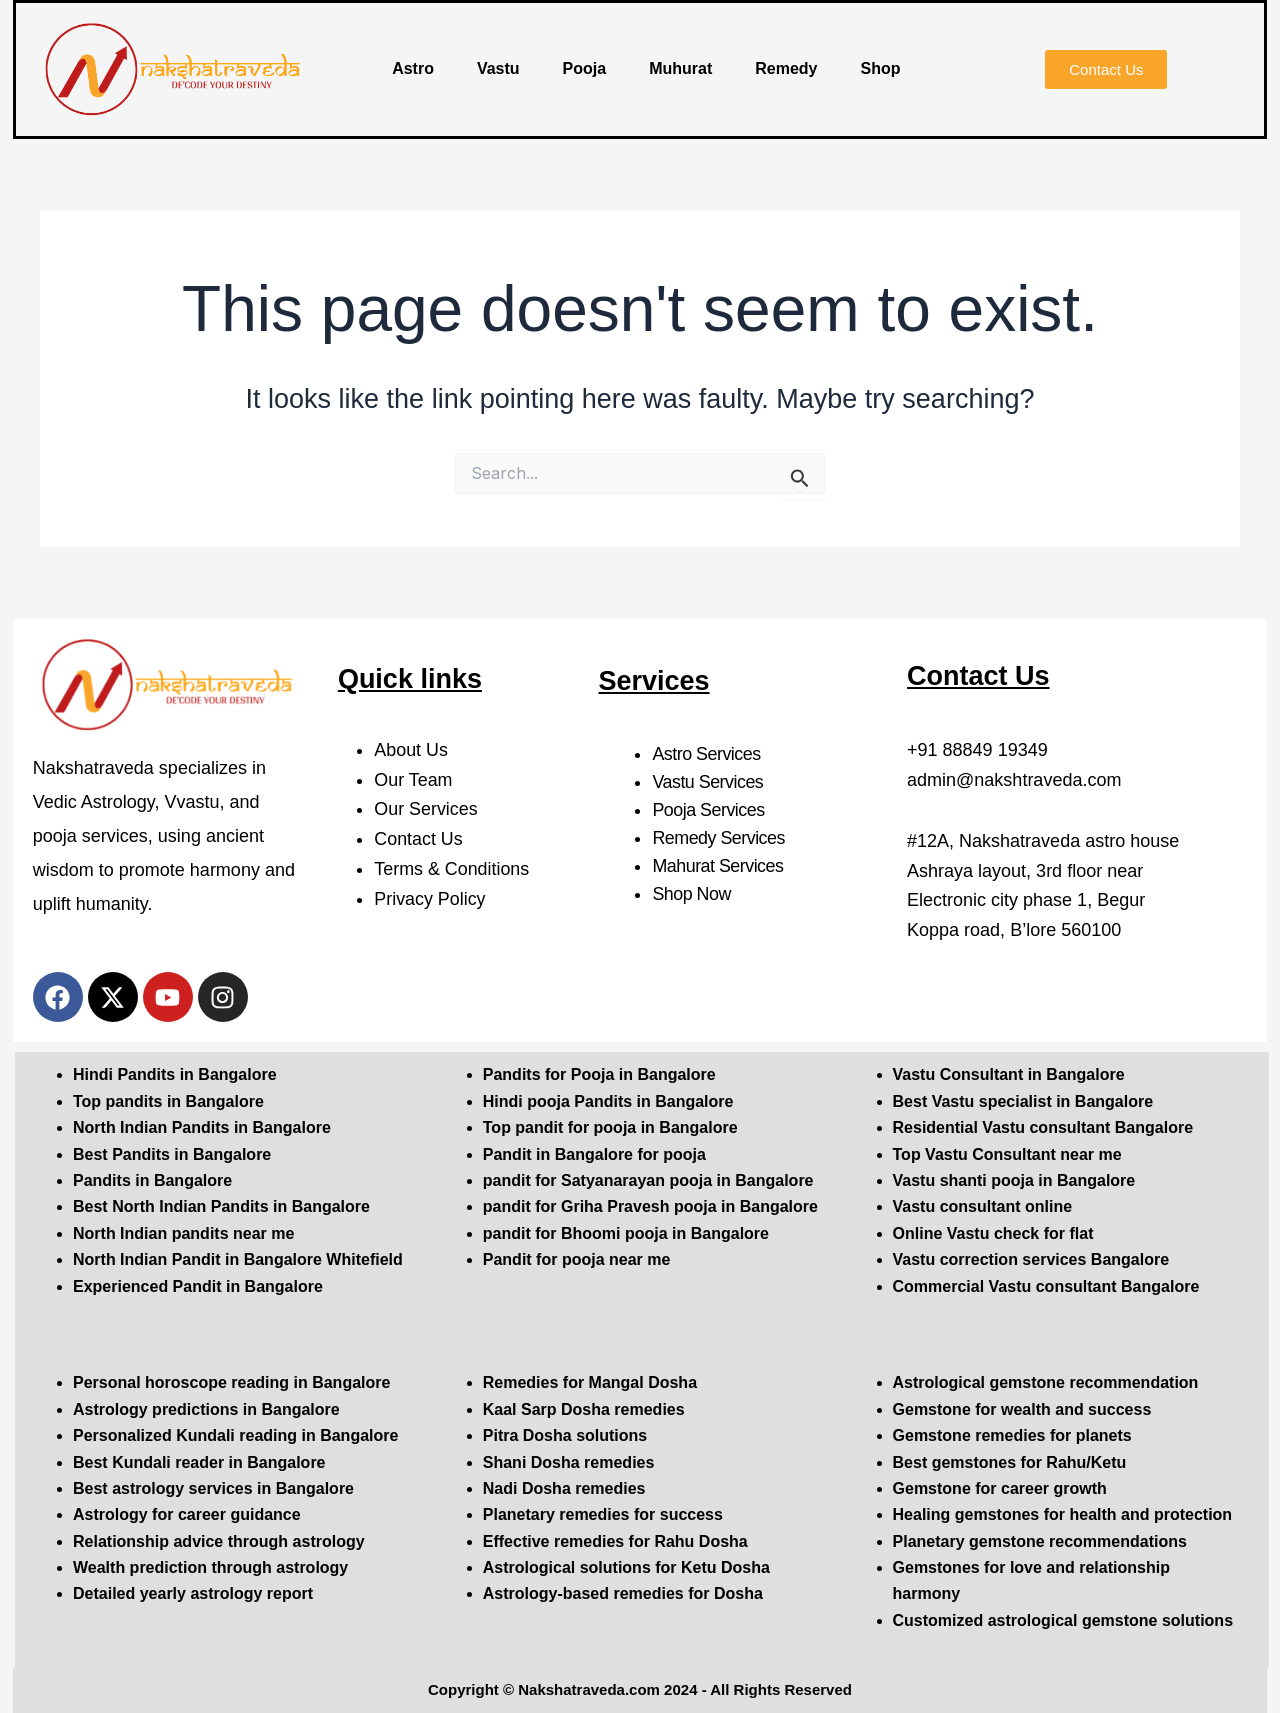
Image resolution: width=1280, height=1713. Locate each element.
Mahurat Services (718, 866)
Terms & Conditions (452, 869)
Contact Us (418, 839)
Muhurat (680, 68)
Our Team (413, 780)
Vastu (498, 68)
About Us (411, 750)
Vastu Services (708, 782)
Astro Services (706, 754)
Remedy (786, 68)
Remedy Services (719, 838)
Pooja (585, 68)
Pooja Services (708, 810)
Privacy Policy (430, 899)
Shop (881, 68)
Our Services (426, 809)
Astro (413, 68)
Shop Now (691, 894)
